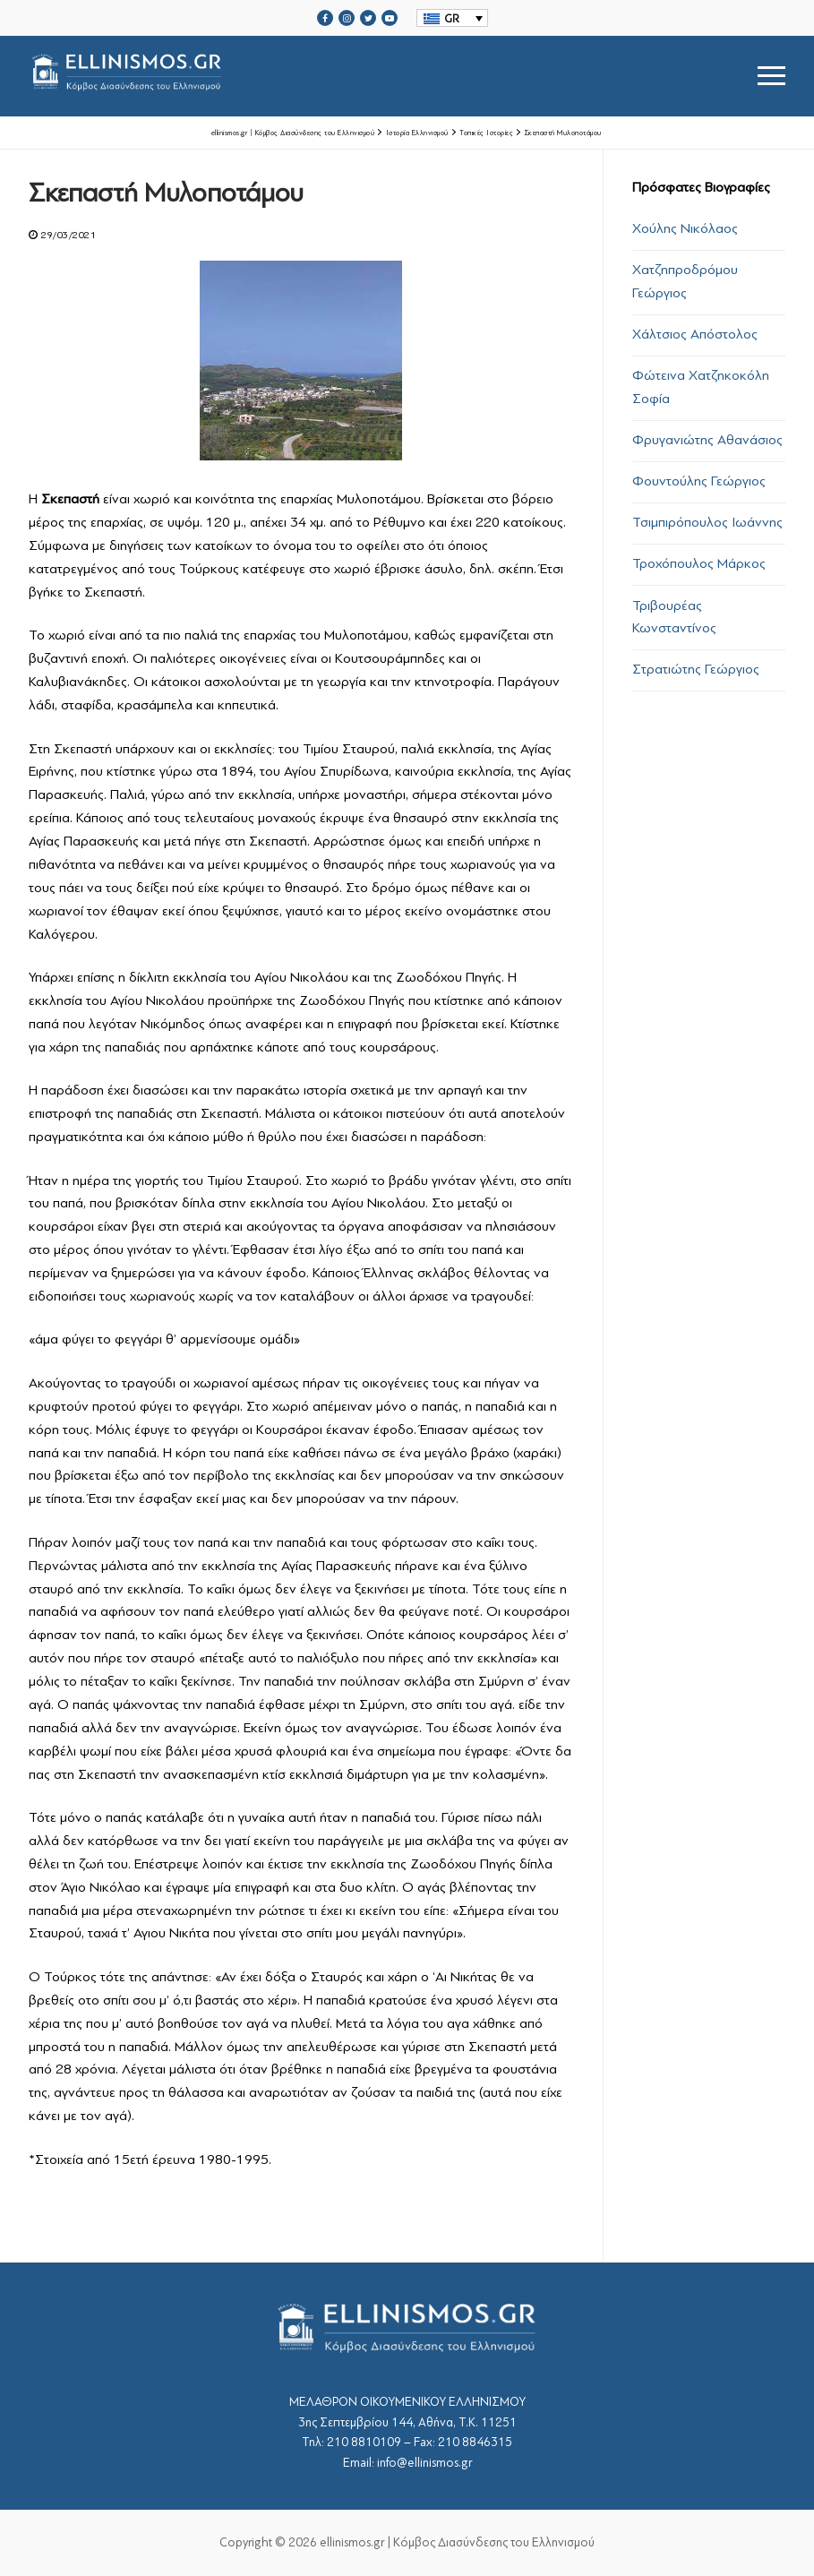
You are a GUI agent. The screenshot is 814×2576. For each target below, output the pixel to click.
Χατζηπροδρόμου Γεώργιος (685, 281)
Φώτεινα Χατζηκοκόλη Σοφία (700, 387)
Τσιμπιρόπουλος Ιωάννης (707, 522)
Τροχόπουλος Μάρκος (699, 563)
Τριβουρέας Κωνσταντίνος (674, 617)
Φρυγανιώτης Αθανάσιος (707, 440)
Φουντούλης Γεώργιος (699, 481)
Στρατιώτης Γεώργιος (695, 669)
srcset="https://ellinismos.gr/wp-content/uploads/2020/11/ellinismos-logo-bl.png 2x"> (294, 75)
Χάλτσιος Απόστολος (695, 334)
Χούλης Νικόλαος (685, 228)
